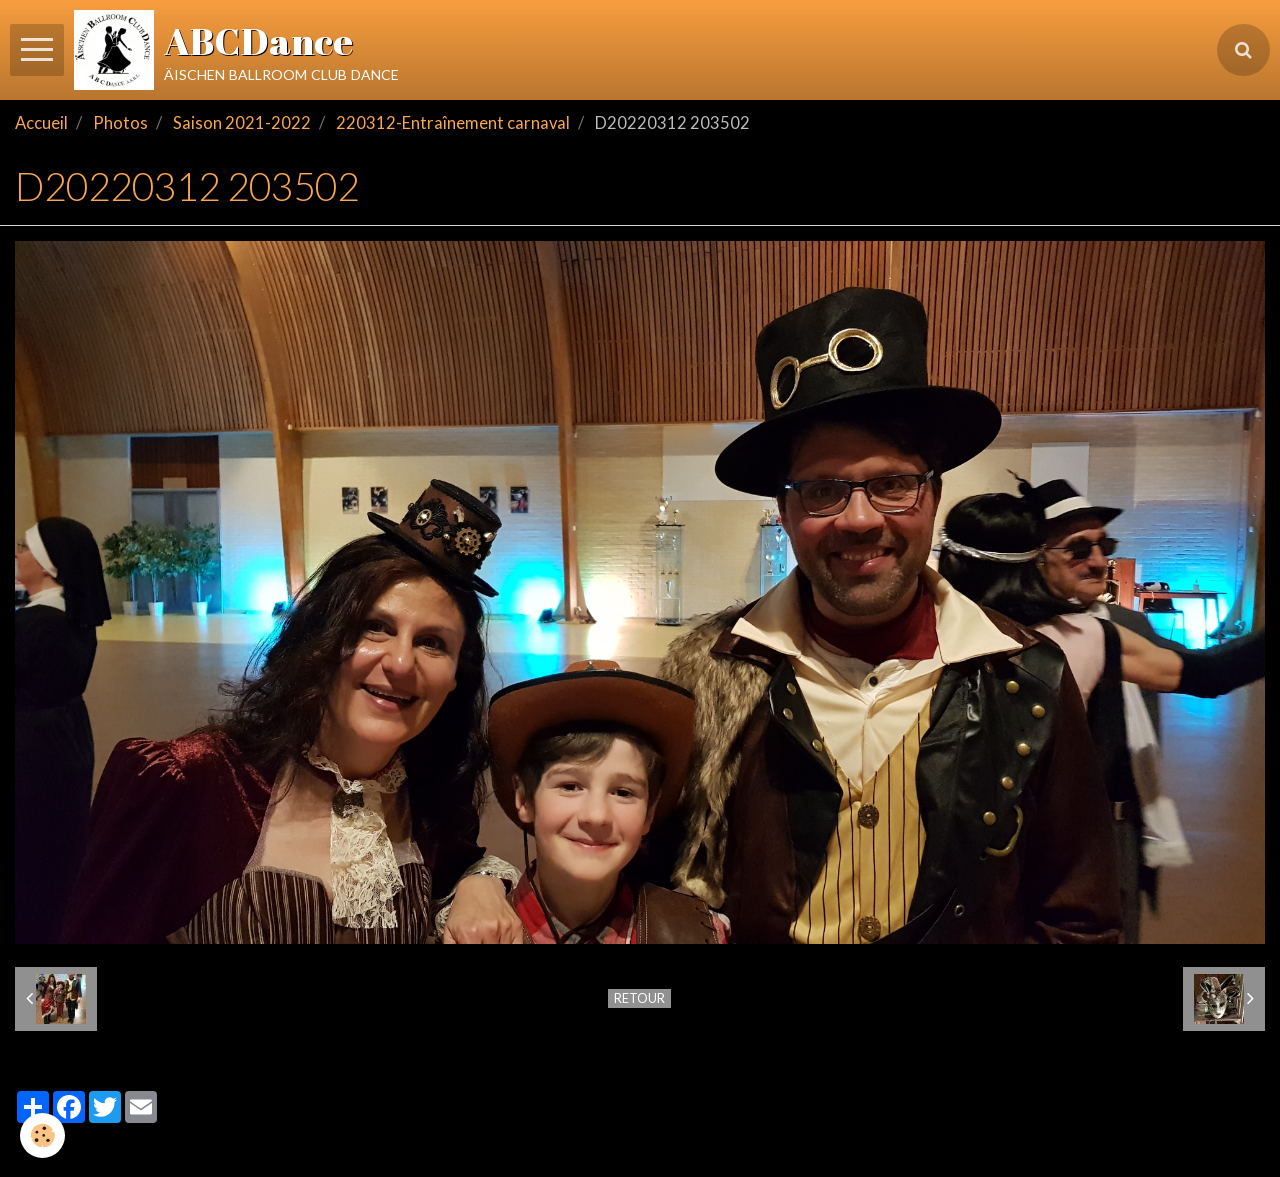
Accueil (41, 123)
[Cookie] (42, 1135)
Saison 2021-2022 (242, 123)
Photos (120, 123)
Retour (639, 998)
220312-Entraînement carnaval (453, 123)
